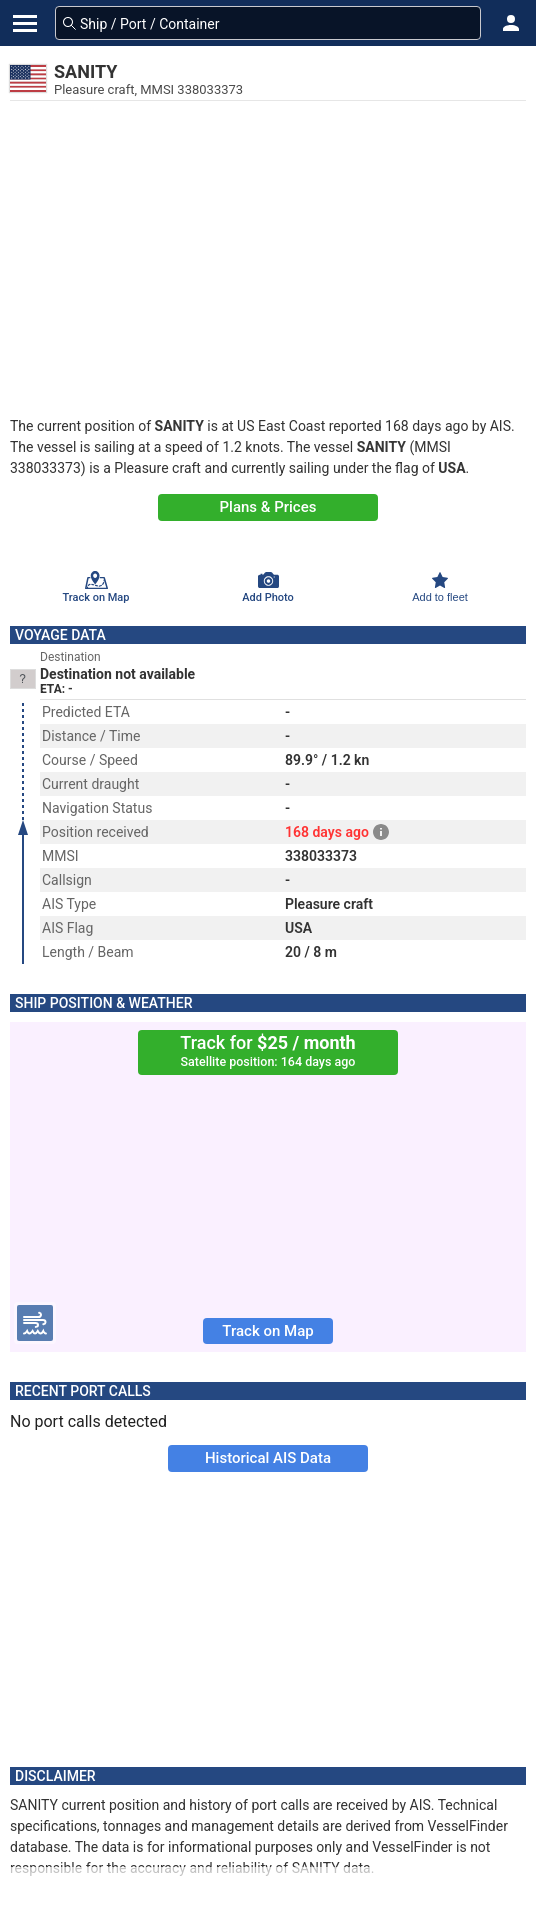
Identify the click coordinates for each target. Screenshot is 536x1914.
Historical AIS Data (268, 1458)
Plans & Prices (268, 507)
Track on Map (267, 1331)
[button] (511, 23)
